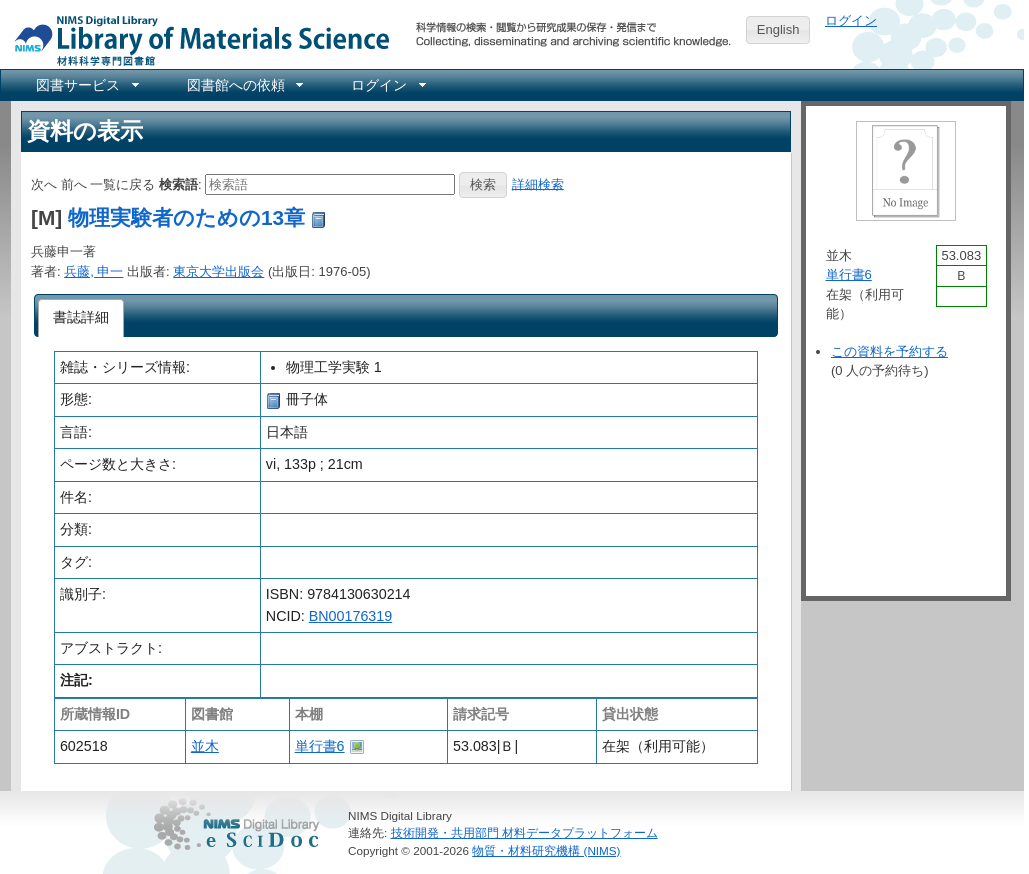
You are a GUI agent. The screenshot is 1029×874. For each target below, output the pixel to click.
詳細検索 (538, 183)
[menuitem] (86, 85)
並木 (205, 746)
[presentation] (81, 318)
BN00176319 (350, 616)
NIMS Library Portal (196, 39)
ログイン (851, 20)
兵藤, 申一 (93, 271)
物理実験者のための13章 (186, 217)
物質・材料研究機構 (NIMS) (546, 850)
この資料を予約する (889, 351)
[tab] (81, 318)
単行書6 (320, 746)
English (778, 29)
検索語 (178, 183)
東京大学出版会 (218, 271)
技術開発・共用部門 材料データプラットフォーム (524, 832)
